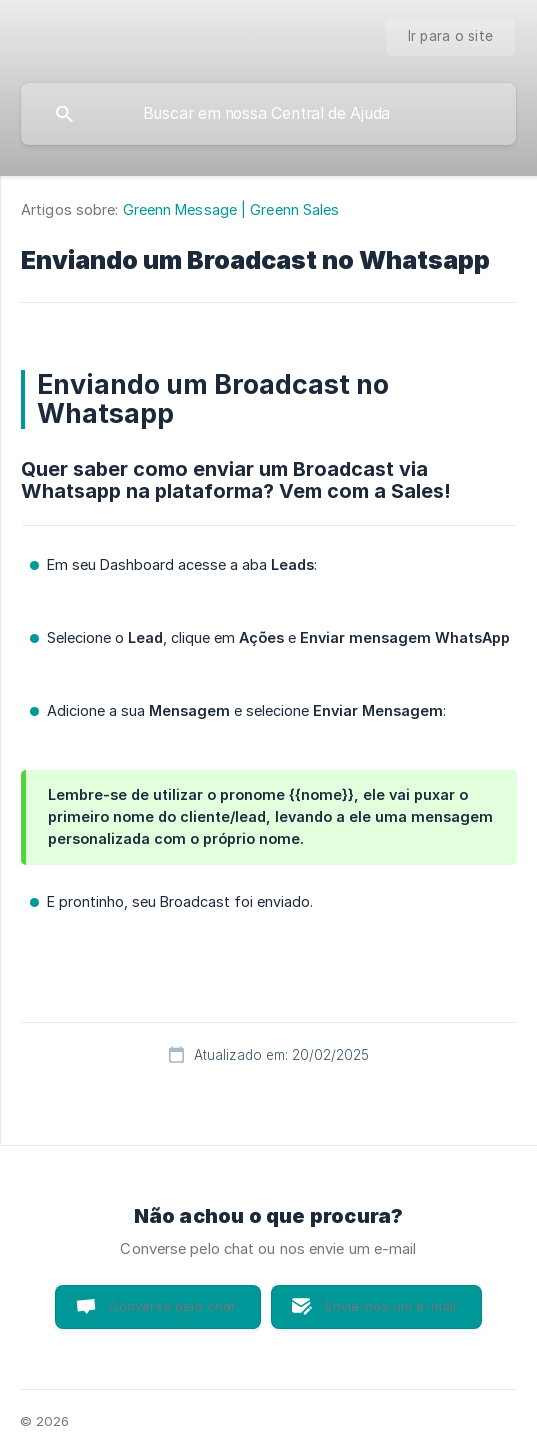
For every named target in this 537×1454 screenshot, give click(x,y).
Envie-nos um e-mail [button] (390, 1306)
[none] (451, 37)
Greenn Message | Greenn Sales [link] (231, 209)
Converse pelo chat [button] (172, 1306)
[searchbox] (268, 114)
